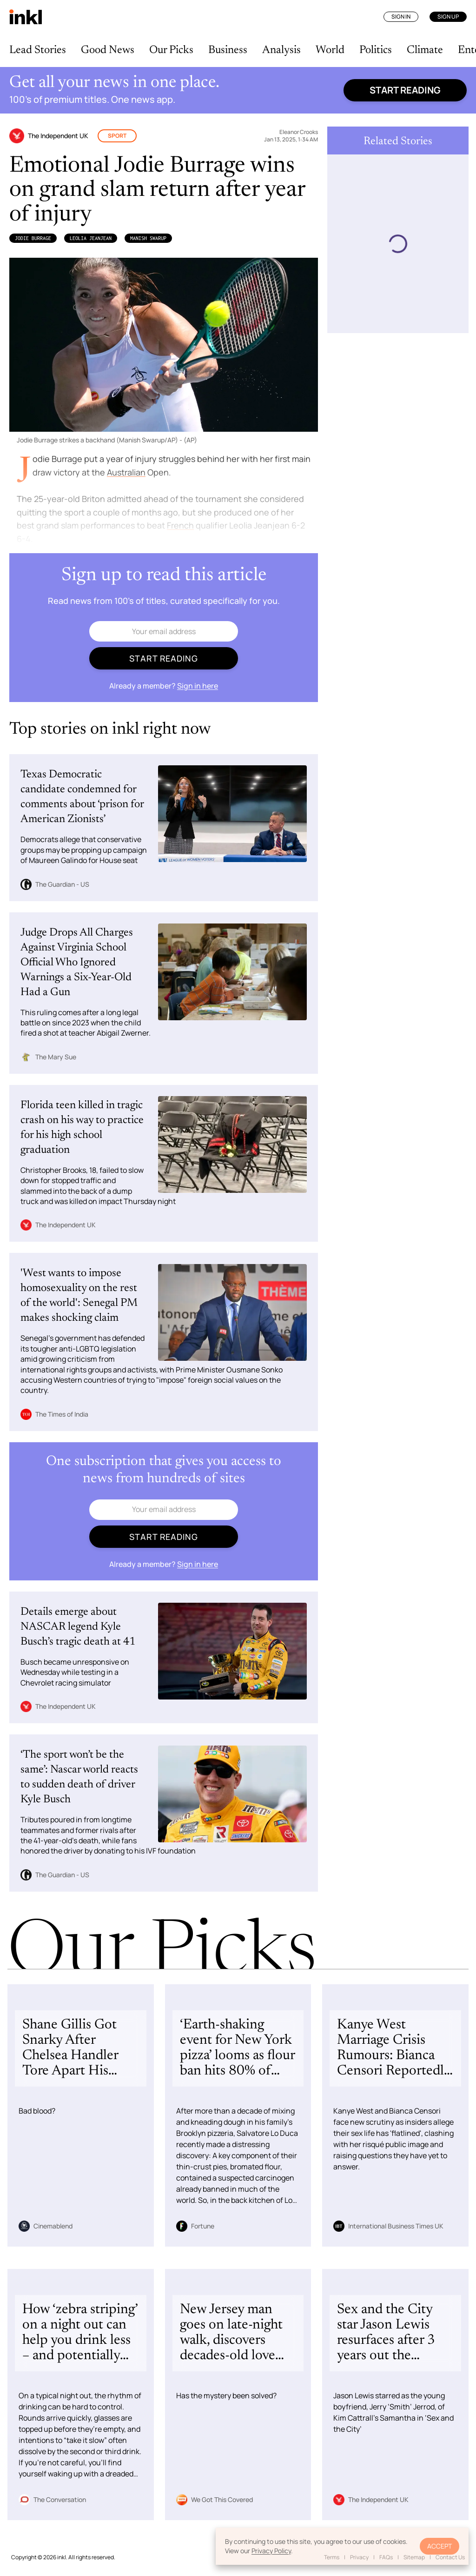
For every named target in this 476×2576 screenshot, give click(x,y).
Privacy (359, 2557)
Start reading (405, 90)
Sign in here (197, 686)
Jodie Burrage (33, 238)
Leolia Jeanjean (91, 238)
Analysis (281, 50)
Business (227, 50)
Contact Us (450, 2557)
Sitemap (414, 2557)
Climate (425, 50)
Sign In (400, 16)
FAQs (386, 2557)
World (330, 50)
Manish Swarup (148, 238)
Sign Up (448, 16)
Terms (331, 2557)
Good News (107, 50)
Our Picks (171, 50)
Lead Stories (37, 50)
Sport (117, 136)
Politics (375, 50)
